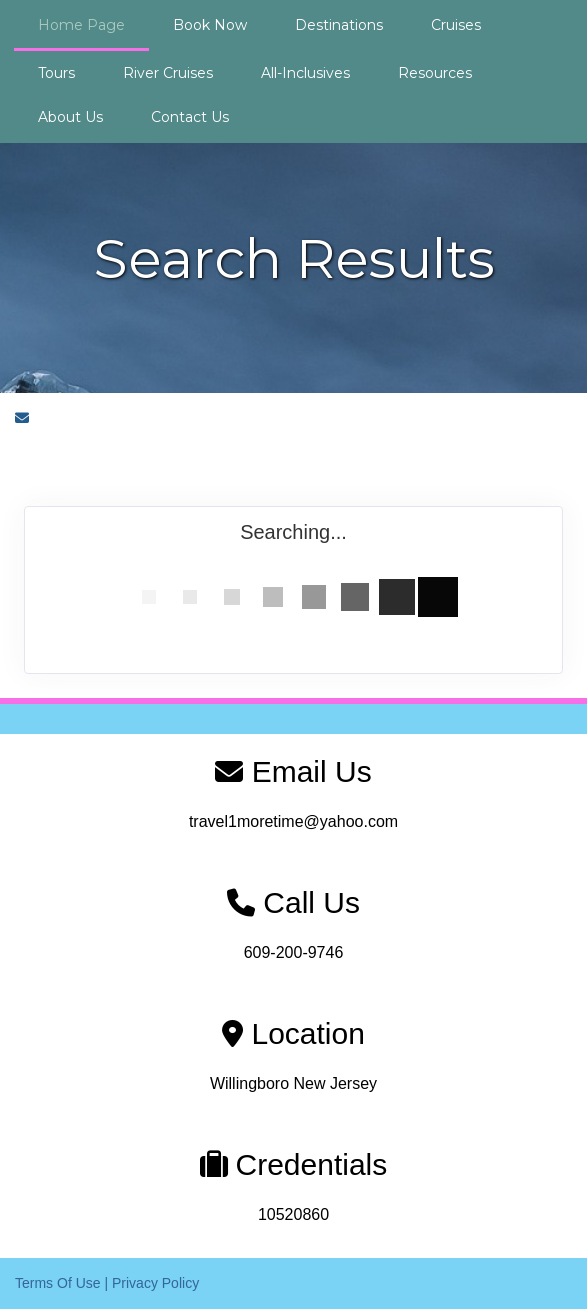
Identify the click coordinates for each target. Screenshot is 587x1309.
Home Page (81, 25)
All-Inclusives (305, 73)
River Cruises (168, 73)
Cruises (456, 25)
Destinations (339, 25)
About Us (70, 117)
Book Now (210, 25)
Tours (56, 73)
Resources (435, 73)
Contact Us (190, 117)
